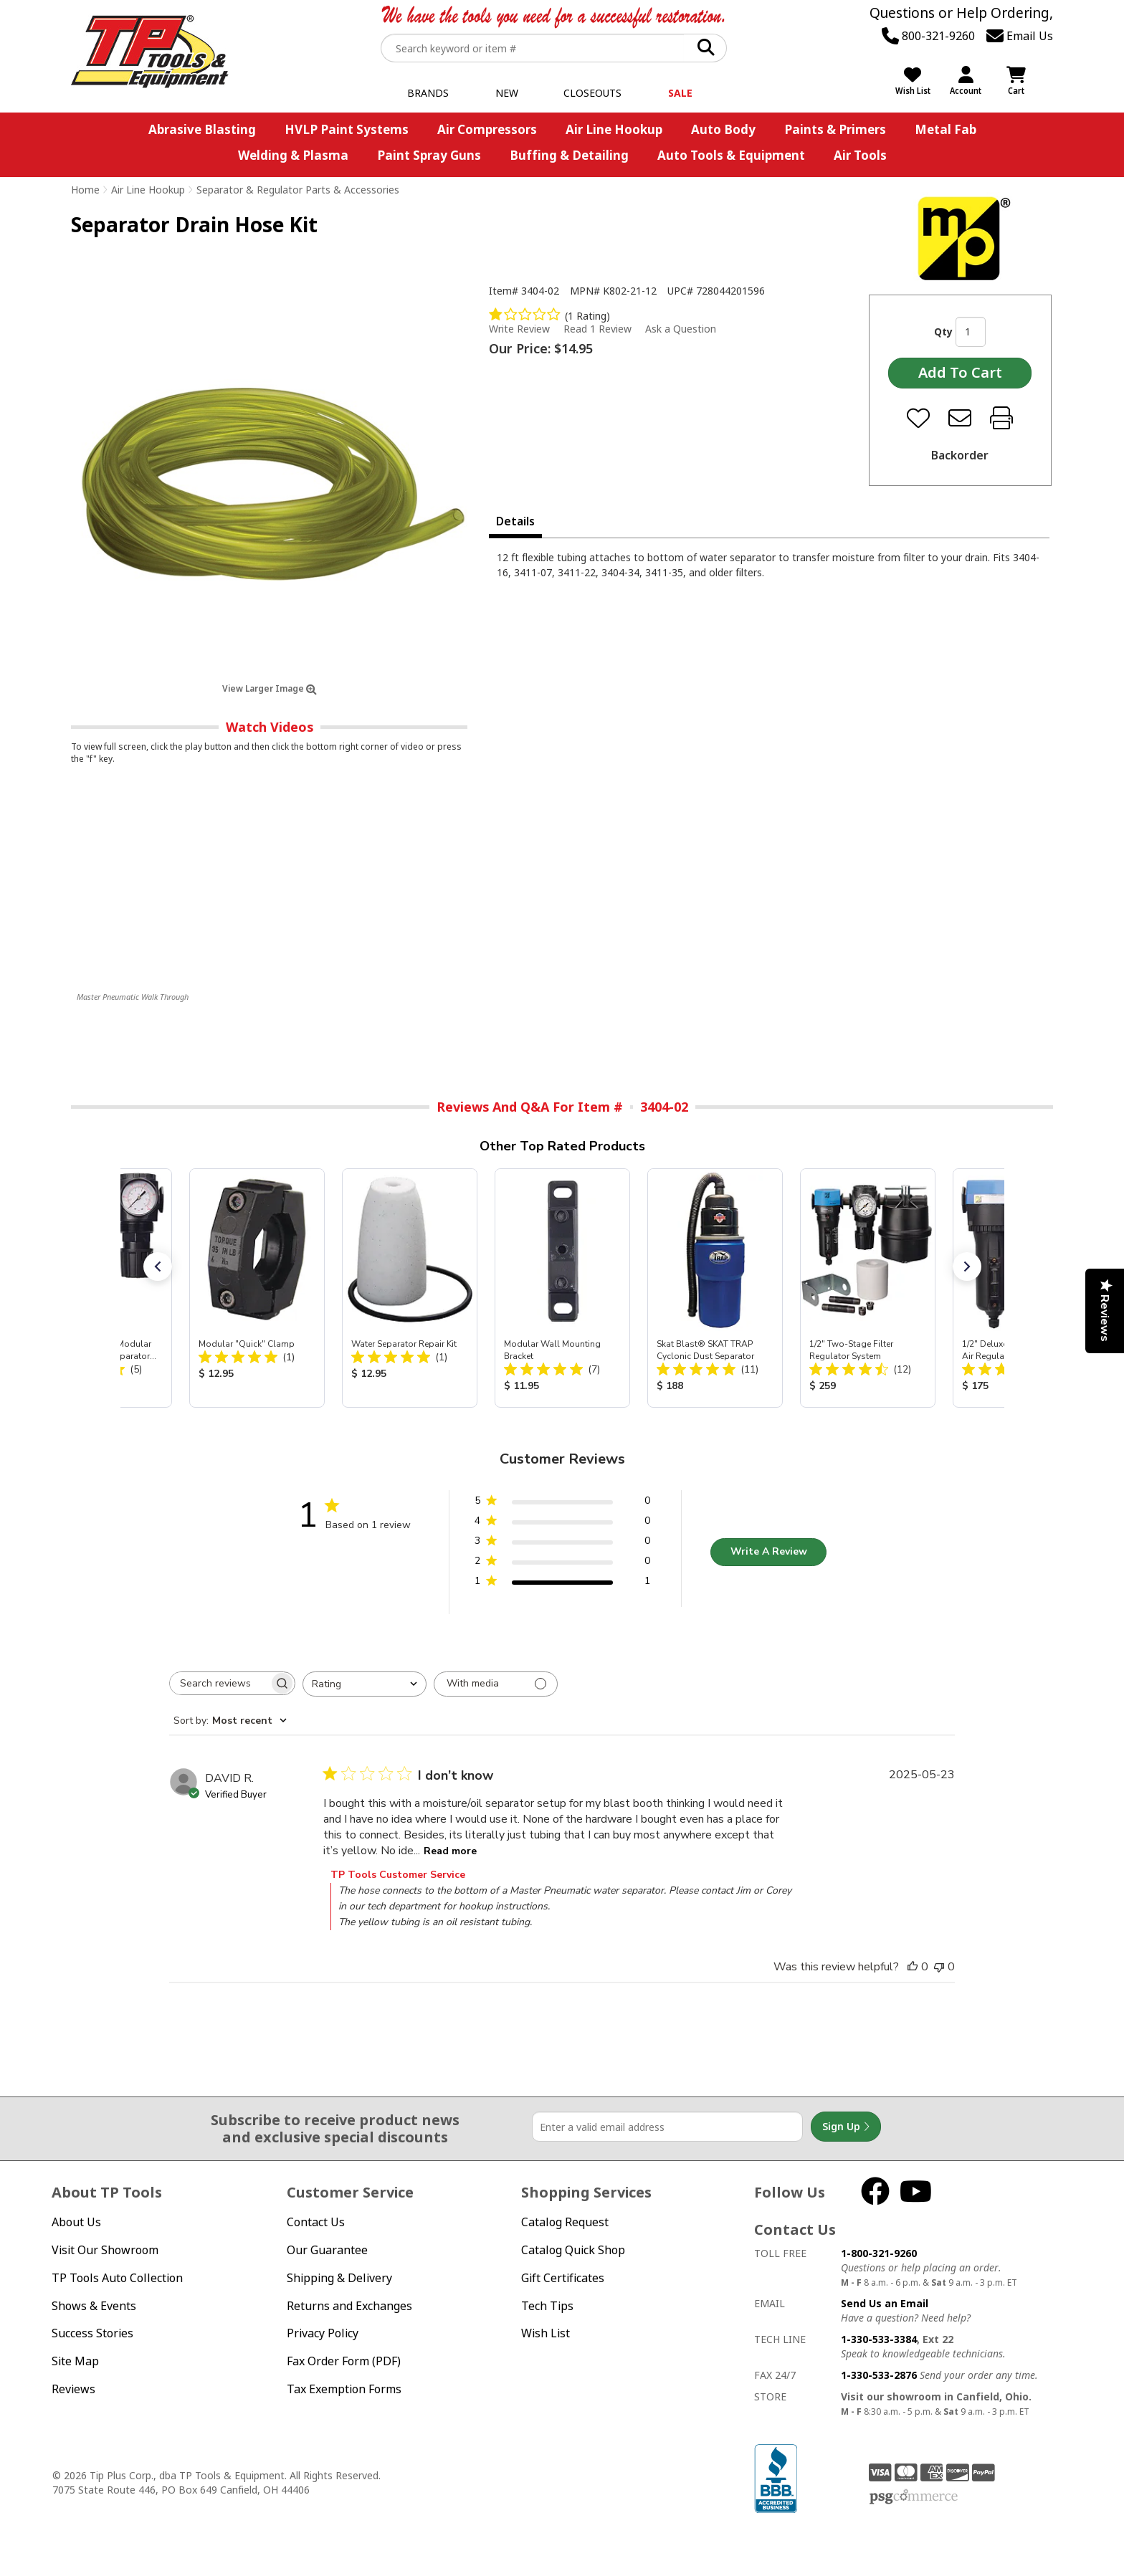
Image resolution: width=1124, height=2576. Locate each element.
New (506, 93)
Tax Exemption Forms (344, 2389)
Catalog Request (565, 2222)
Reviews (73, 2389)
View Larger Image (269, 688)
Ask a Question (680, 329)
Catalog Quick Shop (573, 2250)
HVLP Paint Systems (347, 129)
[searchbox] (219, 1683)
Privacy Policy (322, 2333)
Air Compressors (487, 129)
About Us (76, 2222)
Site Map (75, 2361)
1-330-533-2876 (879, 2375)
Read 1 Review (597, 328)
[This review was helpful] (913, 1967)
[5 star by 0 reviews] (562, 1503)
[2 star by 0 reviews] (562, 1564)
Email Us (1019, 36)
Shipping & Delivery (339, 2278)
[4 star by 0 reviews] (562, 1523)
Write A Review (768, 1551)
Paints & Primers (835, 129)
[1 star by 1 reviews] (562, 1584)
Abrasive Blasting (202, 129)
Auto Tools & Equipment (731, 155)
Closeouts (592, 93)
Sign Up (846, 2126)
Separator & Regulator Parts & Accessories (297, 189)
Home (85, 189)
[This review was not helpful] (939, 1967)
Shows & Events (94, 2306)
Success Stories (92, 2333)
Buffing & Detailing (569, 155)
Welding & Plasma (293, 155)
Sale (680, 93)
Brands (428, 93)
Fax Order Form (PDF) (344, 2361)
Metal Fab (945, 129)
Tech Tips (547, 2306)
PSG (913, 2497)
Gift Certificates (562, 2278)
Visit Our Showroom (105, 2250)
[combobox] (365, 1684)
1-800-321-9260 (879, 2253)
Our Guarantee (327, 2250)
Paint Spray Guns (429, 155)
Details (515, 521)
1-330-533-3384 (879, 2339)
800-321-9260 (928, 36)
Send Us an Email (884, 2303)
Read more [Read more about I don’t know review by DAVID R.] (450, 1851)
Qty (943, 331)
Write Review (519, 328)
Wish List (545, 2333)
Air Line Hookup (614, 129)
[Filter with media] (496, 1684)
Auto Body (723, 129)
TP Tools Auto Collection (117, 2278)
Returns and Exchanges (349, 2306)
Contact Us (316, 2222)
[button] (157, 1266)
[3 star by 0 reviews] (562, 1543)
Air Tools (860, 155)
